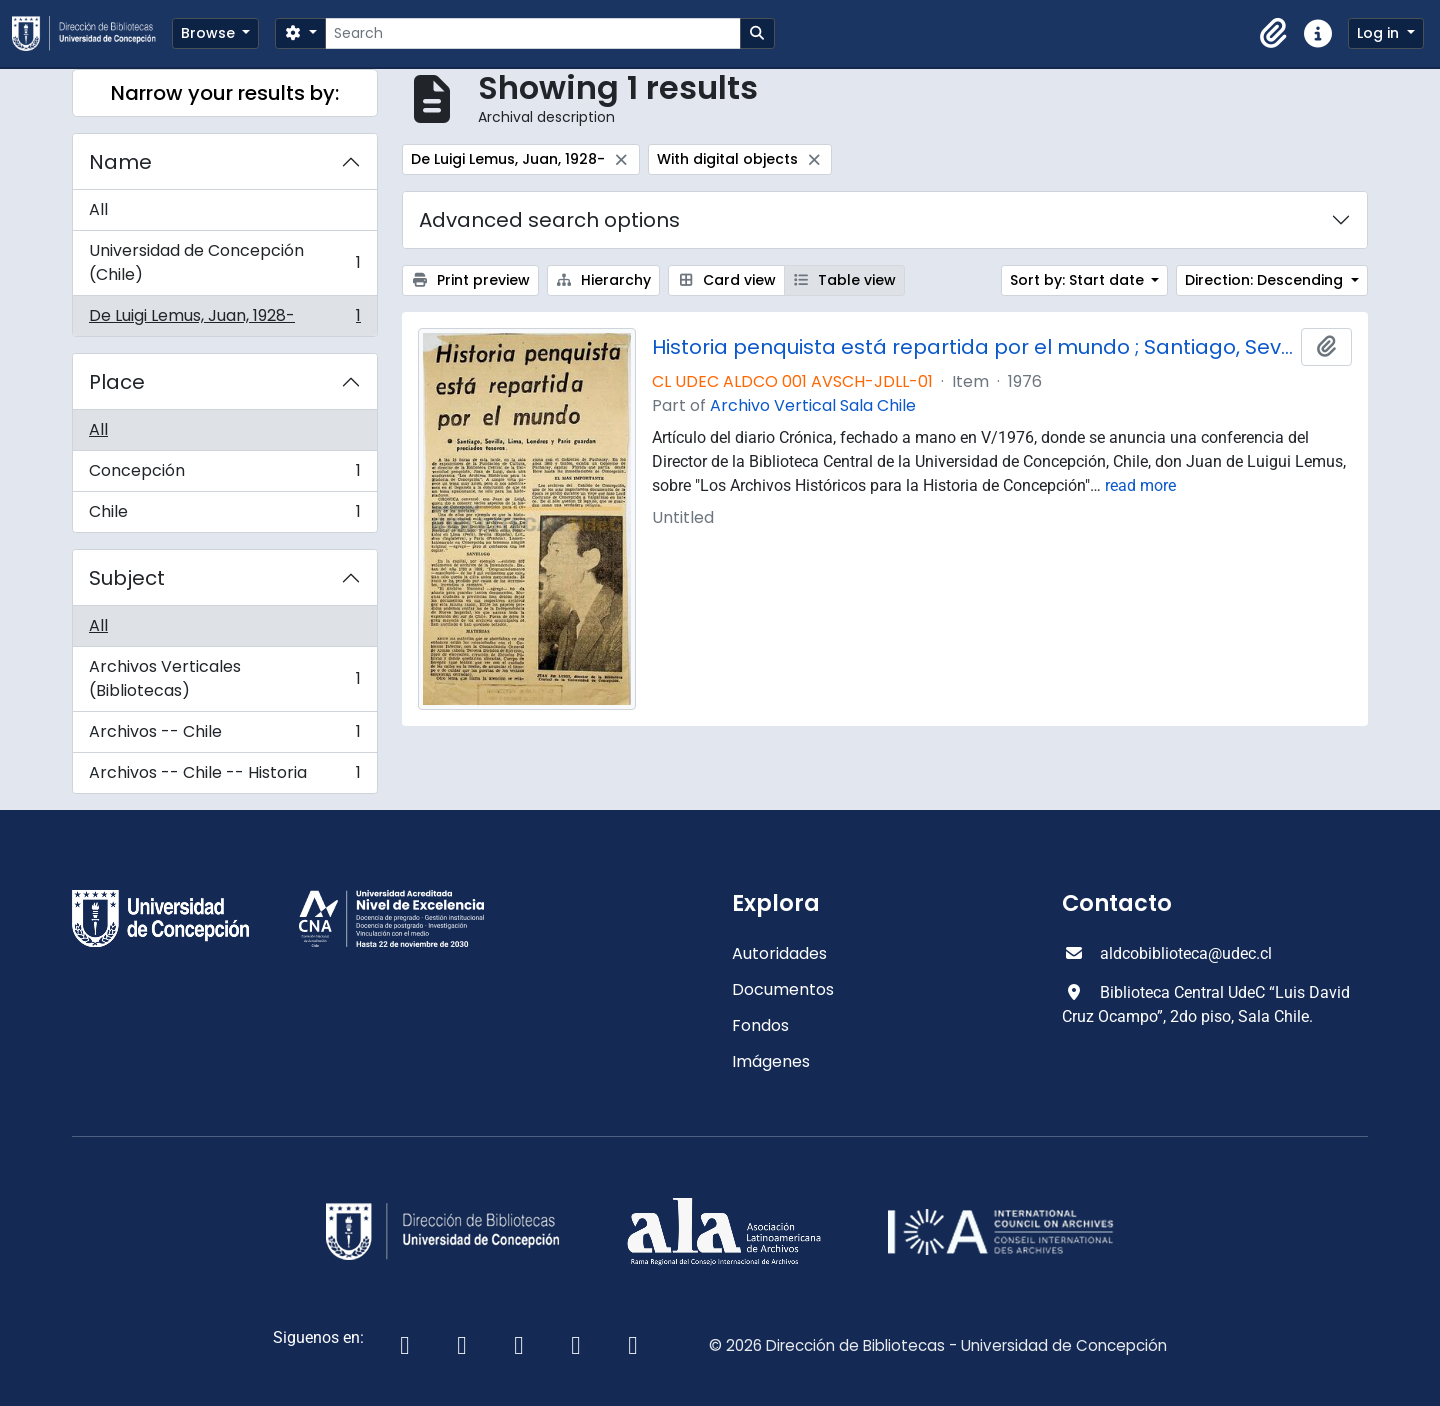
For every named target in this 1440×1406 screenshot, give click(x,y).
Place (117, 382)
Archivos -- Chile (224, 736)
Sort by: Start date (1079, 280)
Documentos (783, 989)
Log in (1380, 33)
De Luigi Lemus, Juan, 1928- (224, 320)
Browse (210, 33)
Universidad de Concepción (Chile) (224, 262)
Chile (224, 516)
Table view (845, 280)
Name (120, 162)
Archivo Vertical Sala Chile (813, 405)
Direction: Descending (1266, 280)
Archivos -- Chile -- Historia (224, 777)
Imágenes (771, 1061)
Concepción (224, 475)
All (98, 209)
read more (1140, 485)
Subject (127, 578)
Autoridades (779, 953)
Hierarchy (604, 280)
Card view (726, 280)
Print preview (470, 280)
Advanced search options (549, 220)
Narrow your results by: (225, 93)
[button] (1274, 34)
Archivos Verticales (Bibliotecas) (224, 678)
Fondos (760, 1025)
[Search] (532, 33)
